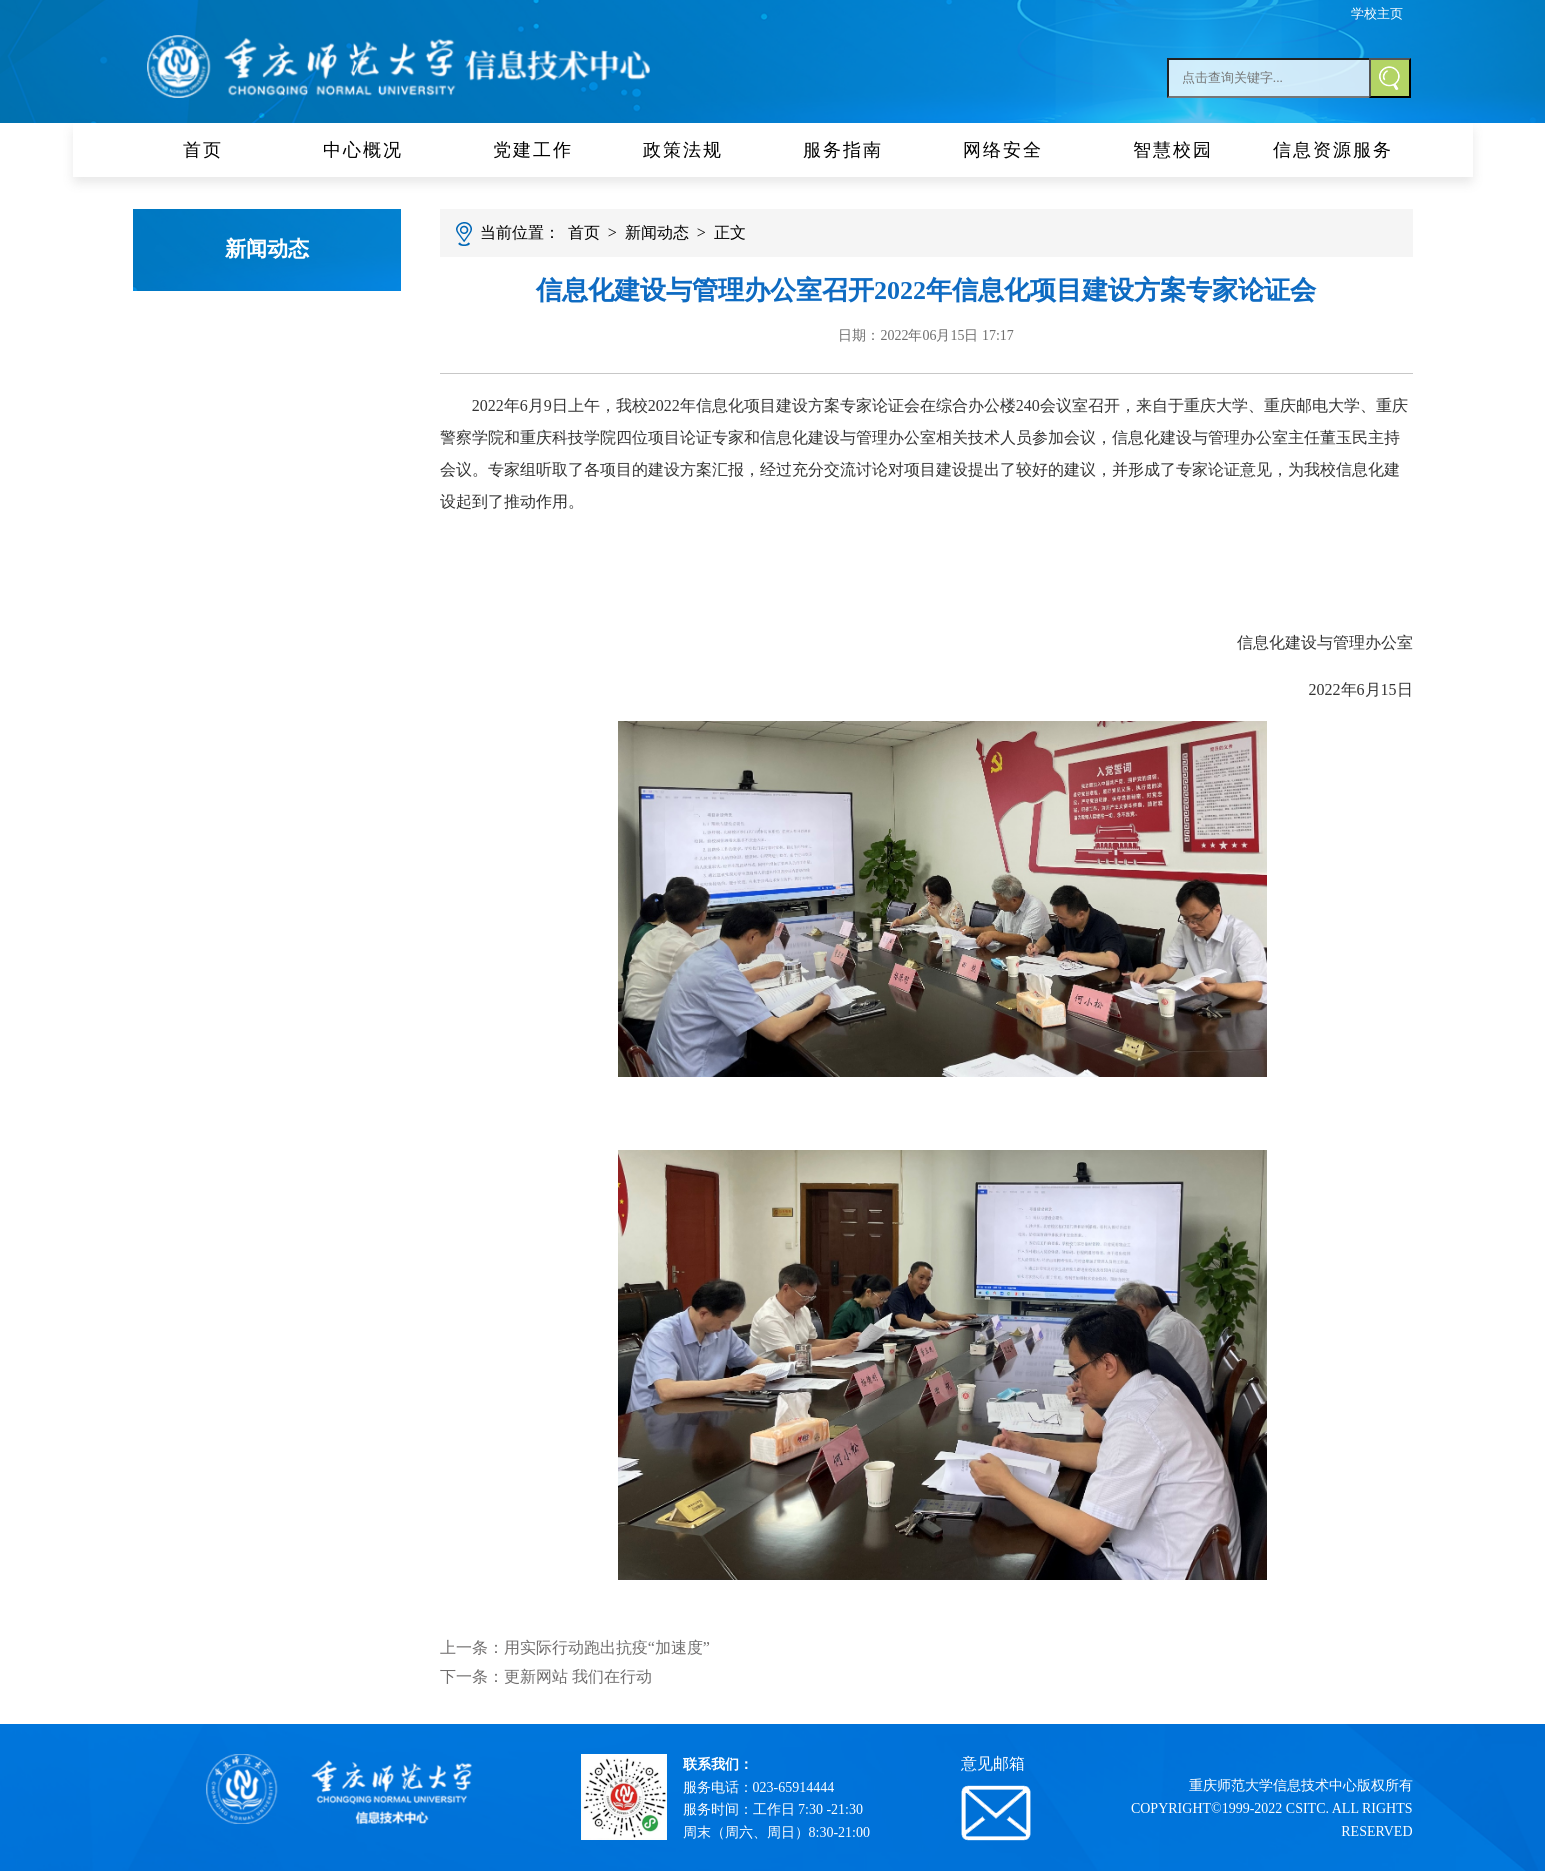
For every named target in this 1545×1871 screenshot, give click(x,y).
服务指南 (853, 150)
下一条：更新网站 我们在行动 (546, 1676)
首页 (213, 150)
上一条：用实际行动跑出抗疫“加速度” (575, 1647)
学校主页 (1377, 13)
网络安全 (1013, 150)
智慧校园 (1173, 150)
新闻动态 (267, 249)
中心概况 (373, 150)
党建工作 (533, 150)
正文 (730, 232)
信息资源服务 (1333, 150)
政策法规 (693, 150)
